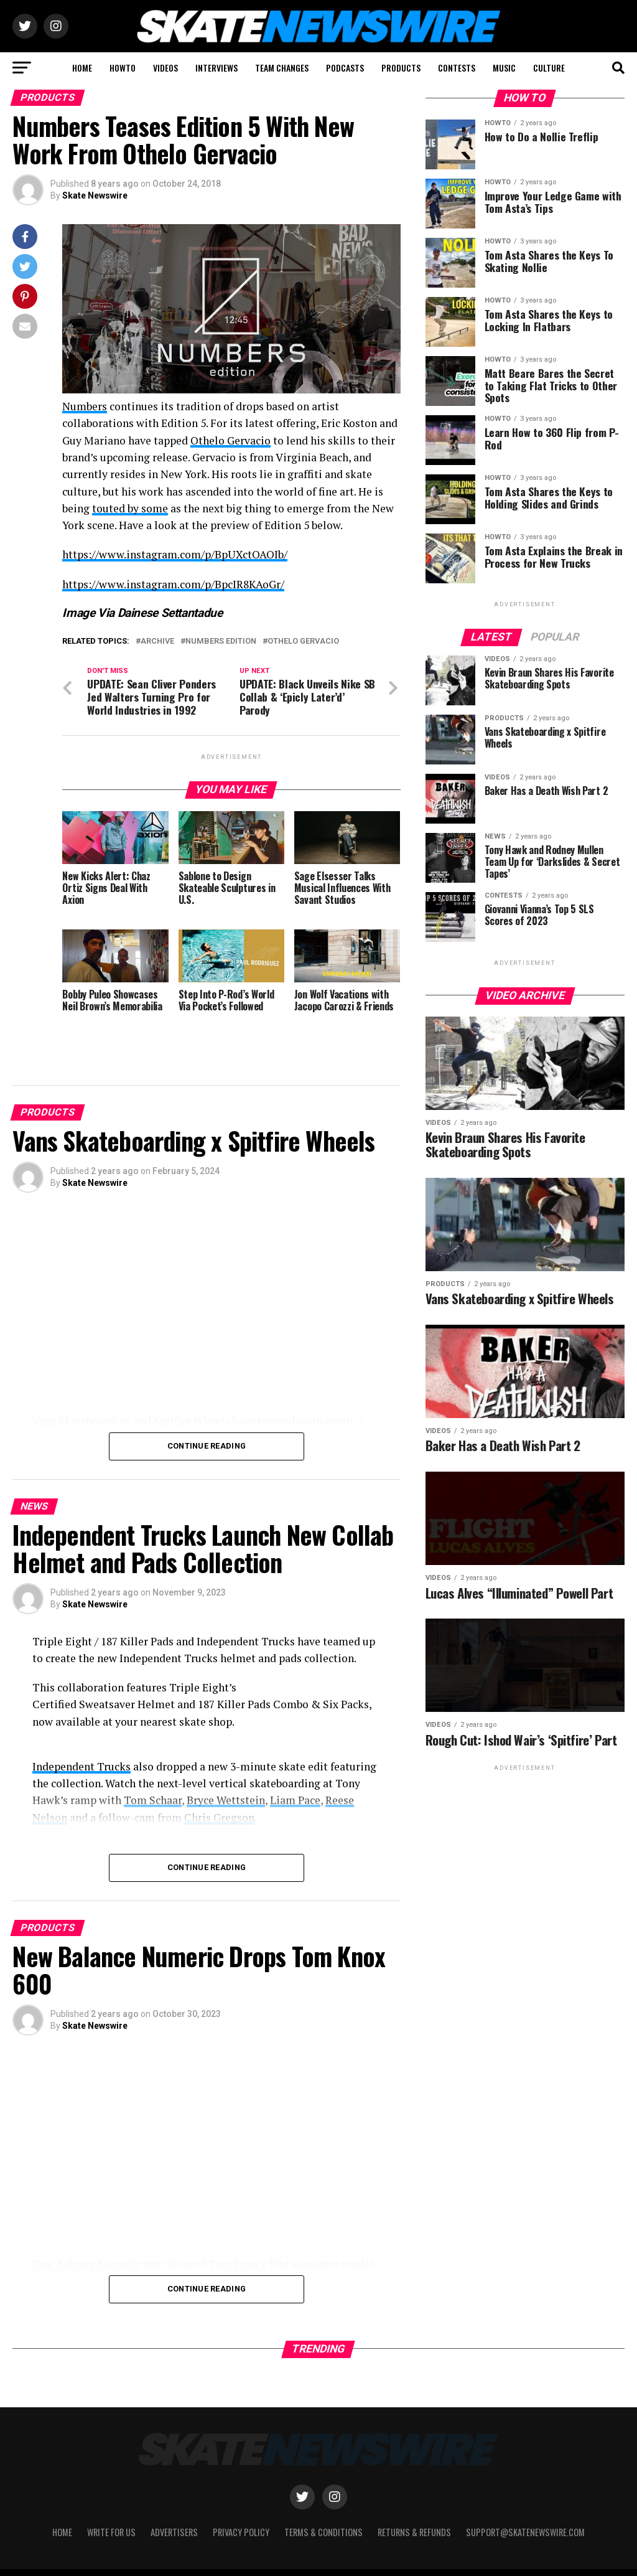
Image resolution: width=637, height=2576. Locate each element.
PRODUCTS (401, 67)
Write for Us (111, 2501)
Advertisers (174, 2501)
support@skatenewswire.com (525, 2501)
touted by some (130, 508)
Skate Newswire (95, 195)
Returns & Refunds (414, 2501)
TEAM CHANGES (282, 67)
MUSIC (504, 67)
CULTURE (549, 67)
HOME (82, 67)
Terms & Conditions (323, 2501)
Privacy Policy (241, 2501)
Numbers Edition (220, 641)
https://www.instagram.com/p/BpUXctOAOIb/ (174, 554)
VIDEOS (165, 67)
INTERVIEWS (216, 67)
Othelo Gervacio (230, 440)
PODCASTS (345, 67)
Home (62, 2501)
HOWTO (122, 67)
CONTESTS (456, 67)
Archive (157, 641)
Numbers (84, 406)
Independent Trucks (81, 1766)
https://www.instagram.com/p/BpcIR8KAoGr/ (173, 584)
